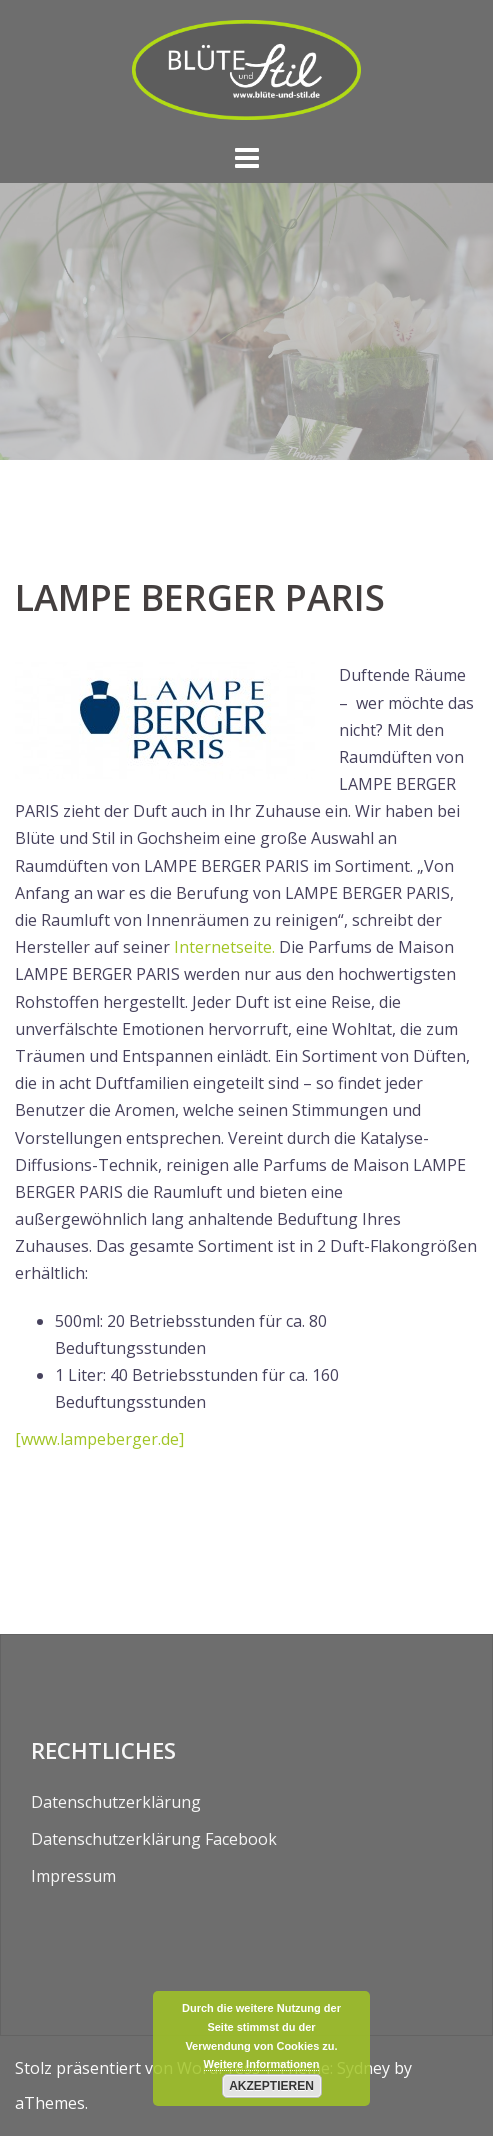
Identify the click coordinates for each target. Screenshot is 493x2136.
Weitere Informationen (262, 2064)
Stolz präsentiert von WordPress (137, 2068)
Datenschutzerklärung (116, 1802)
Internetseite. (226, 947)
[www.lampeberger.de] (99, 1439)
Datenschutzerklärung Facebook (154, 1839)
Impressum (73, 1876)
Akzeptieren (271, 2086)
